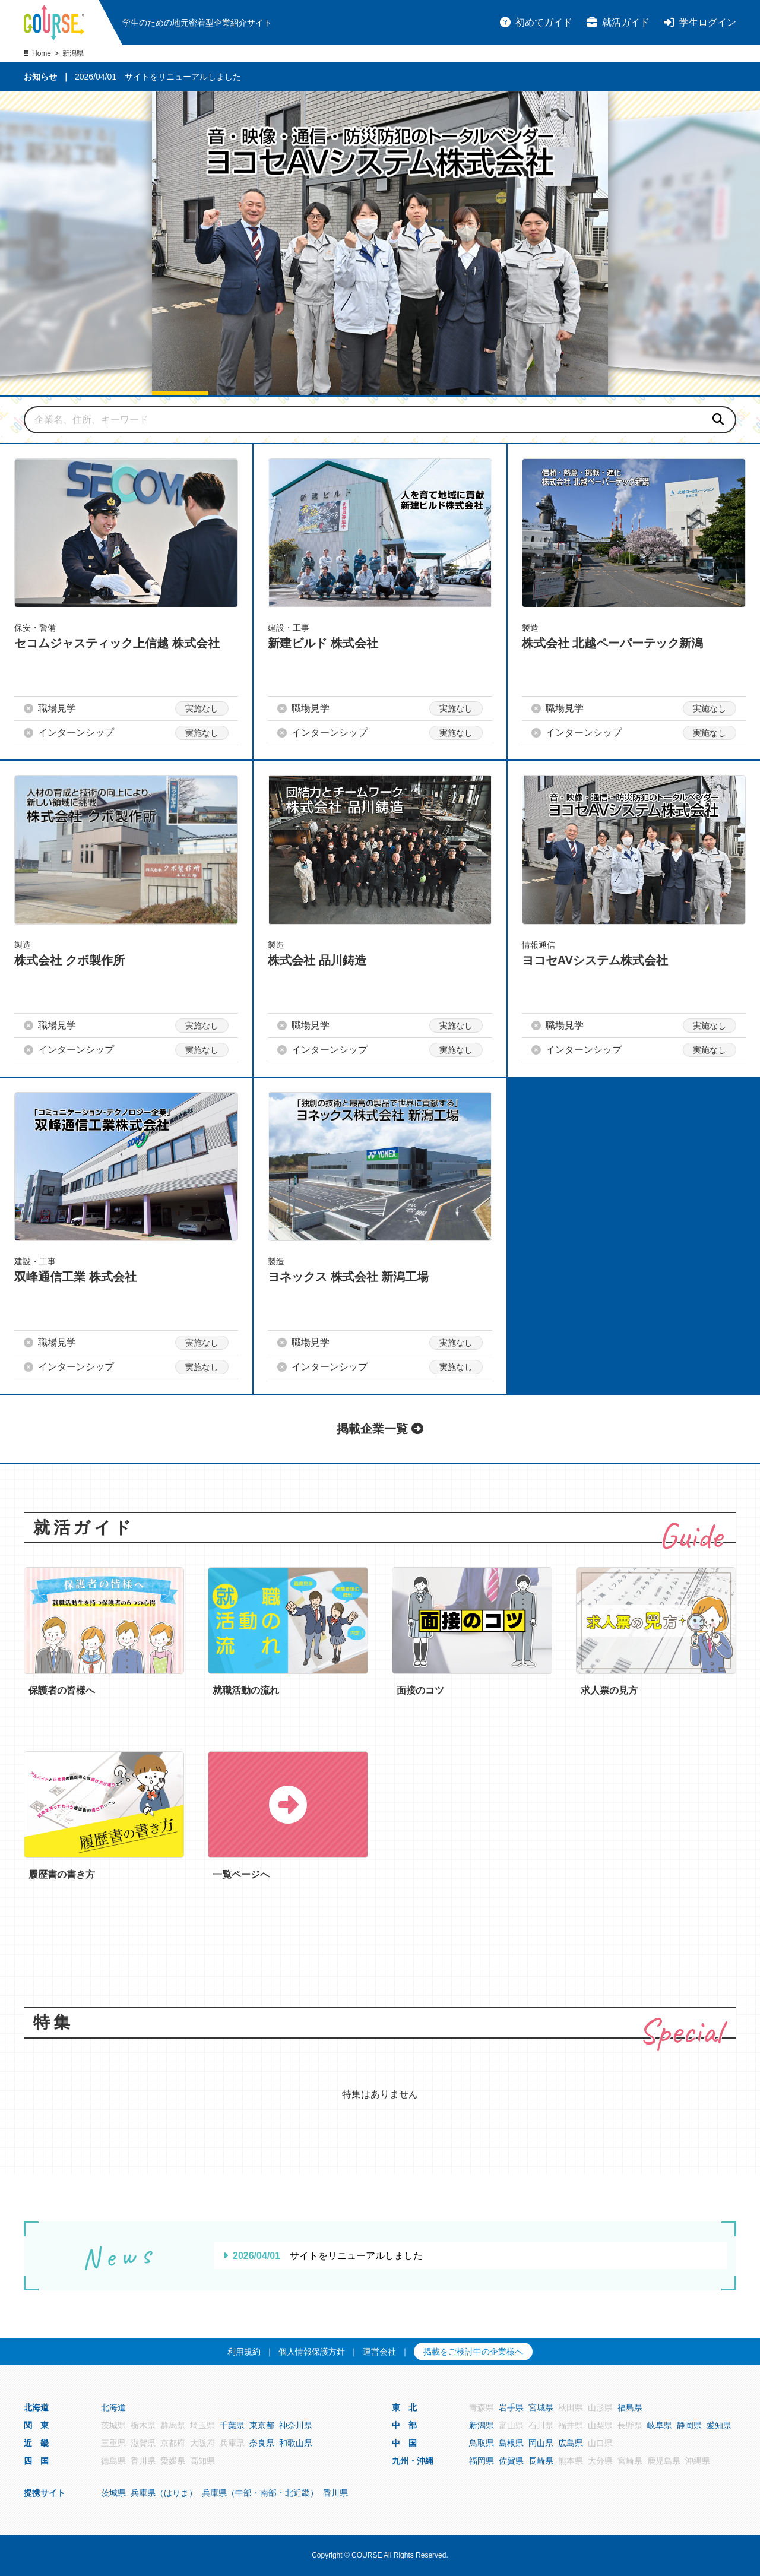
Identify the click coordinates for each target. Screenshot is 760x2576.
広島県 (570, 2443)
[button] (180, 393)
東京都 (261, 2425)
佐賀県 (511, 2461)
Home (41, 53)
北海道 (113, 2407)
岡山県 (540, 2443)
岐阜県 (659, 2425)
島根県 (511, 2443)
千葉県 (232, 2425)
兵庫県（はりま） (164, 2493)
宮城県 (540, 2407)
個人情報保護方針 (311, 2351)
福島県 (630, 2407)
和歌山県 (295, 2443)
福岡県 (481, 2461)
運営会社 (379, 2351)
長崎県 (540, 2461)
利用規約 (244, 2351)
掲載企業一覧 (380, 1428)
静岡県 (689, 2425)
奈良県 (261, 2443)
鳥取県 (481, 2443)
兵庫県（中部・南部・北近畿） (260, 2493)
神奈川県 (295, 2425)
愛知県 (719, 2425)
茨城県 (113, 2493)
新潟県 (481, 2425)
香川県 (335, 2493)
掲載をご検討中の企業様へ (473, 2351)
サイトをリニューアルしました (183, 76)
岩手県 (511, 2407)
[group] (380, 243)
